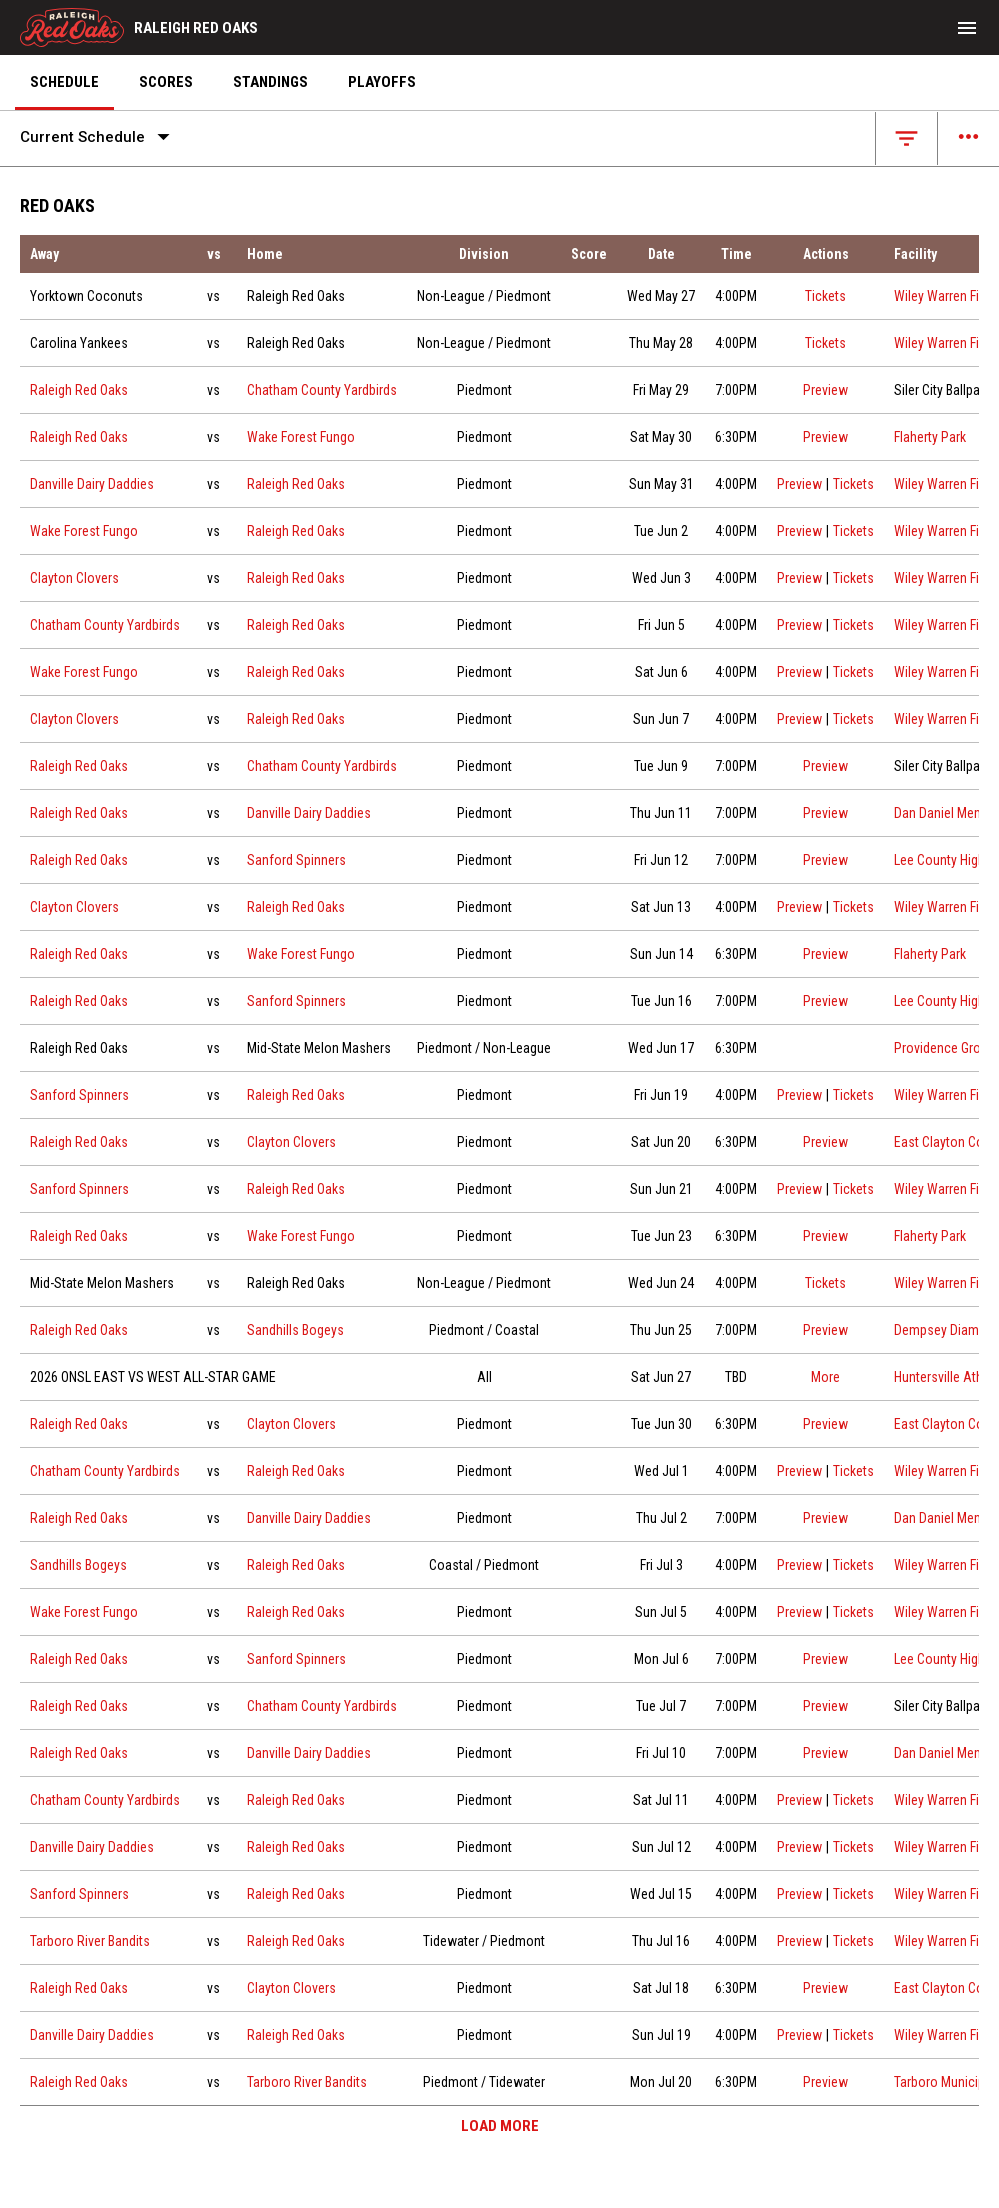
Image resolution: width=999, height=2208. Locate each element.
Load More (500, 2126)
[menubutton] (967, 28)
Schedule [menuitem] (64, 82)
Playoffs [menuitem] (382, 82)
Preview (825, 390)
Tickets (825, 294)
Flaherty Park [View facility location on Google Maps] (930, 437)
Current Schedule (99, 137)
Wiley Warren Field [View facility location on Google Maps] (945, 296)
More (825, 1377)
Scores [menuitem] (166, 82)
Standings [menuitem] (270, 82)
